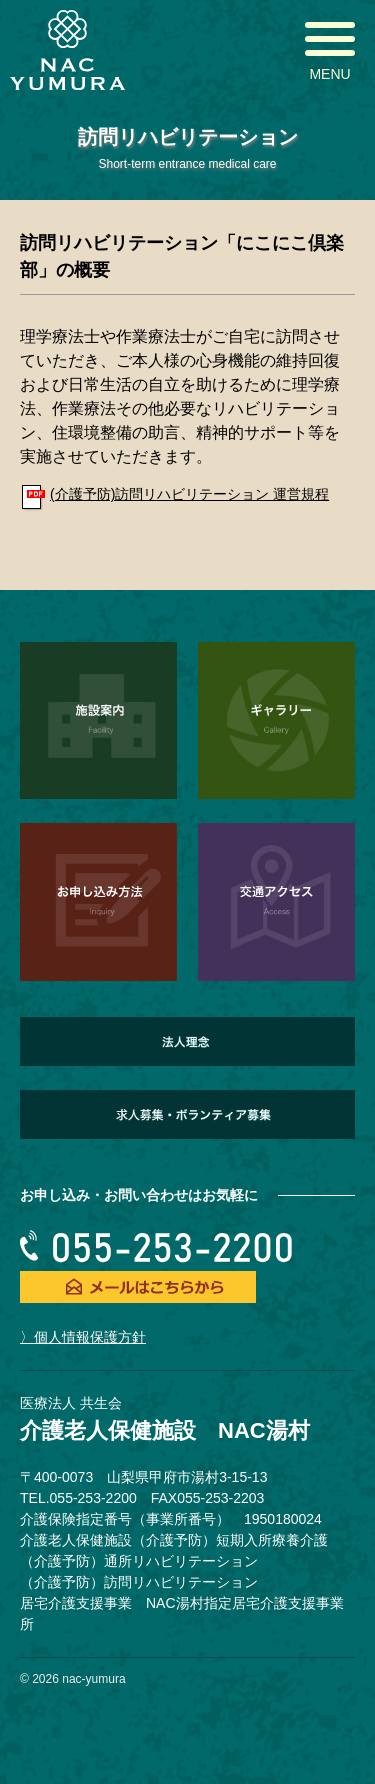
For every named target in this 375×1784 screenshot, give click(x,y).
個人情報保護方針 (90, 1337)
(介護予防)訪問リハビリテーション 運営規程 (189, 494)
